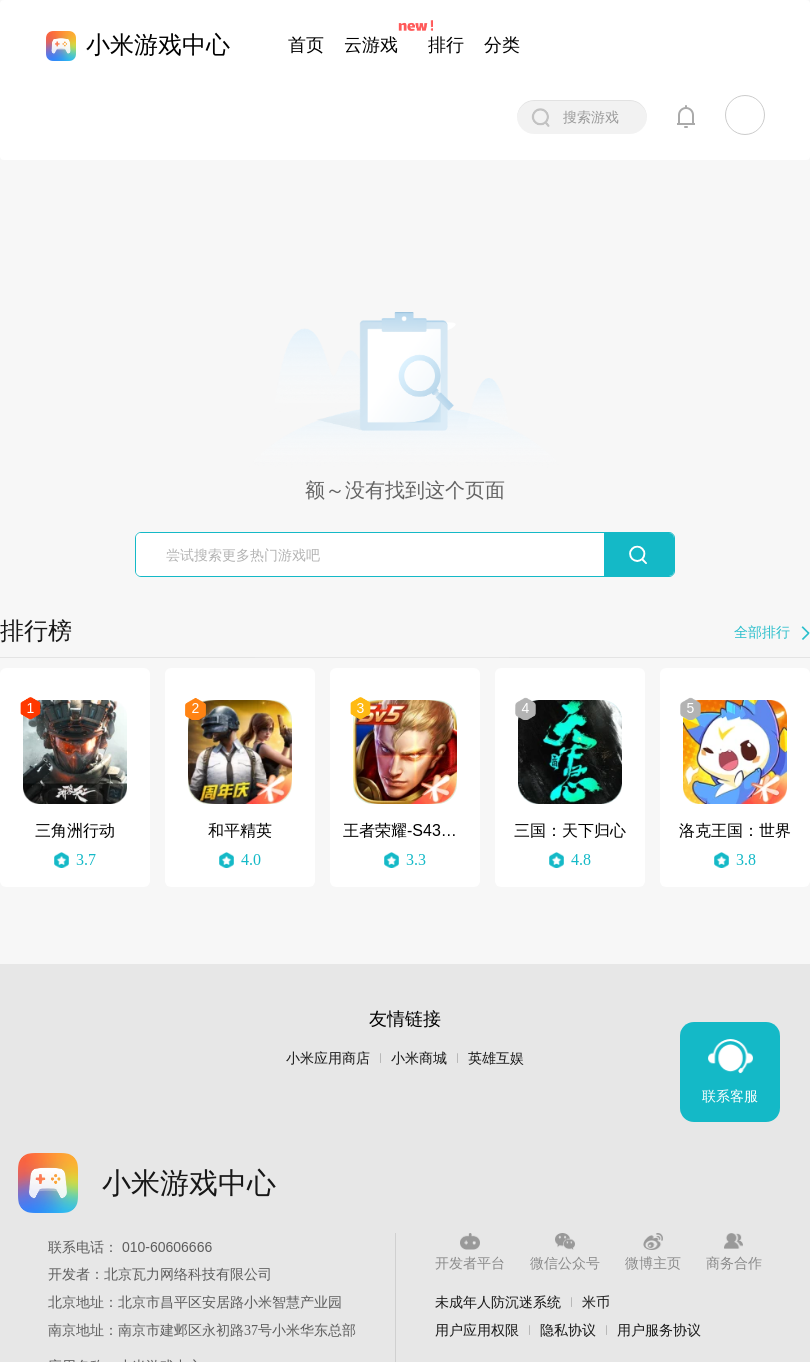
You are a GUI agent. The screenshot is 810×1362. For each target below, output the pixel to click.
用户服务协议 (659, 1330)
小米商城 (419, 1058)
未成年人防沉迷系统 (498, 1302)
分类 (502, 45)
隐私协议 (568, 1330)
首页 (306, 45)
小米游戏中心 (158, 44)
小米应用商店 (328, 1058)
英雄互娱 (496, 1058)
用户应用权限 (477, 1330)
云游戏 (371, 45)
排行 (446, 45)
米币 (596, 1302)
